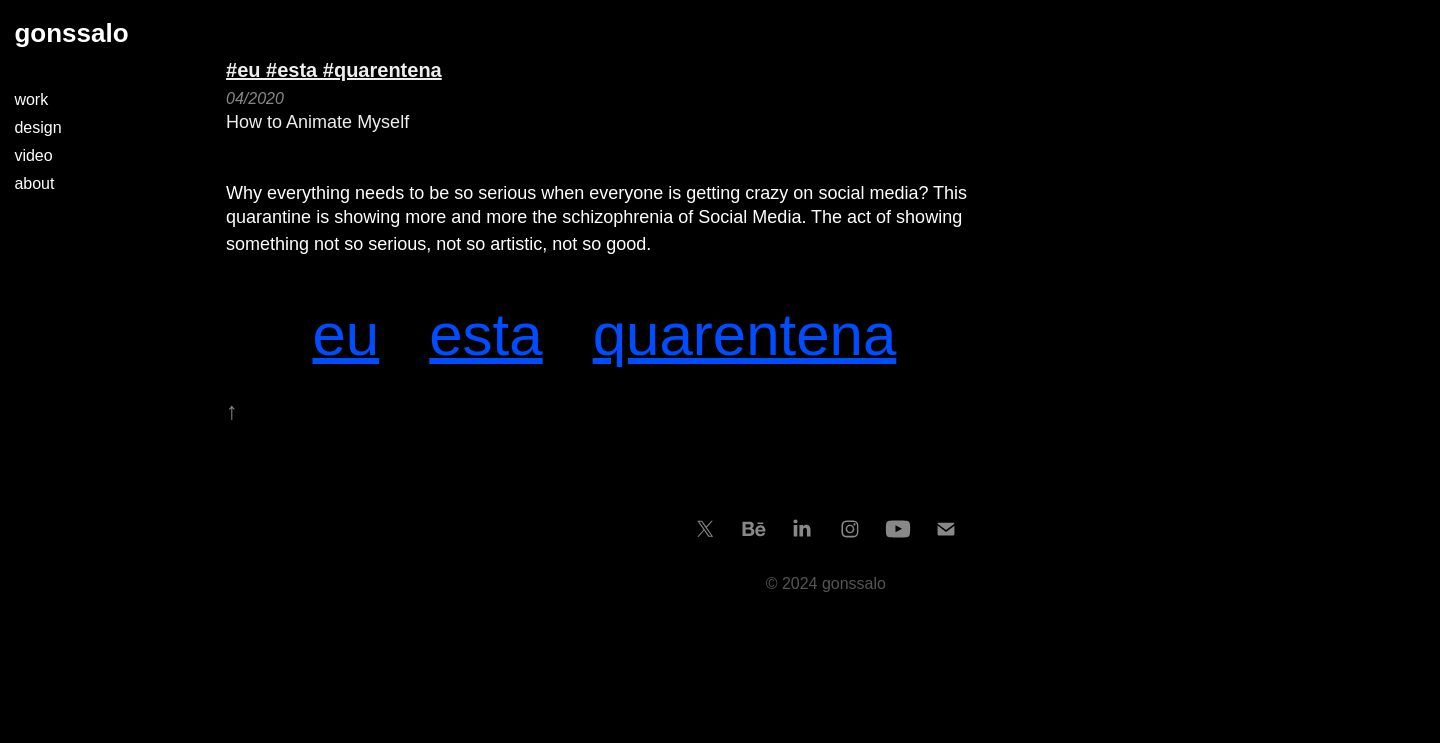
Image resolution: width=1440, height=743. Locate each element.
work (31, 99)
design (37, 127)
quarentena (745, 334)
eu (345, 334)
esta (485, 334)
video (33, 155)
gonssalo (71, 33)
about (34, 183)
